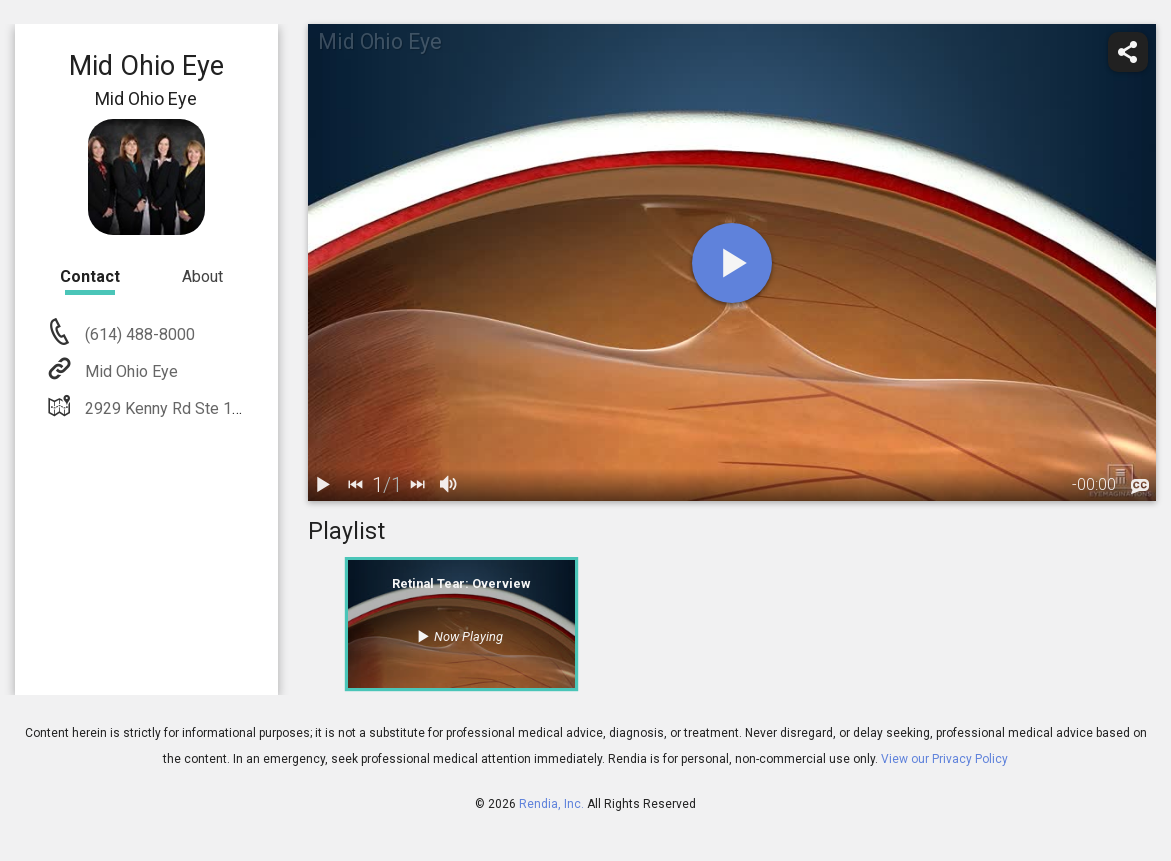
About (202, 276)
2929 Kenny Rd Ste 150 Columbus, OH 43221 (241, 408)
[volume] (450, 485)
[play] (732, 263)
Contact (90, 276)
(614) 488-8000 (138, 334)
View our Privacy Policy (944, 759)
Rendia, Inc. (551, 804)
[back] (356, 485)
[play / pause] (324, 485)
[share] (1128, 52)
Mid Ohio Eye (129, 371)
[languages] (1140, 487)
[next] (418, 485)
